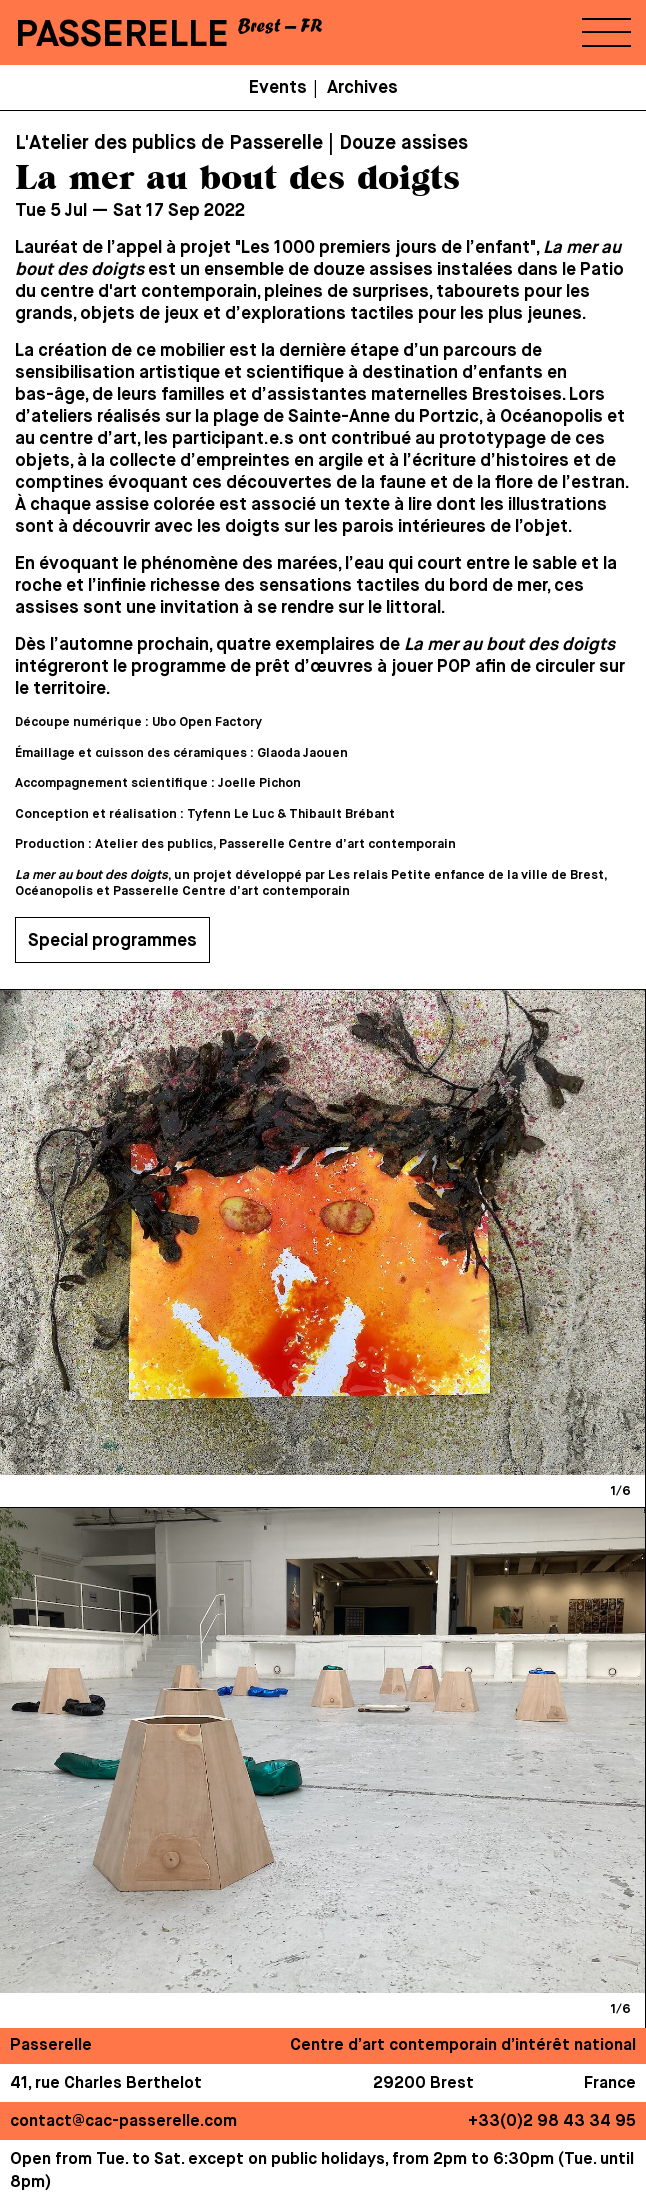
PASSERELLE (122, 35)
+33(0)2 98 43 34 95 (552, 2121)
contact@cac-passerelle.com (123, 2121)
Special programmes (112, 941)
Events (278, 88)
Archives (362, 88)
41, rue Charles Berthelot (106, 2083)
